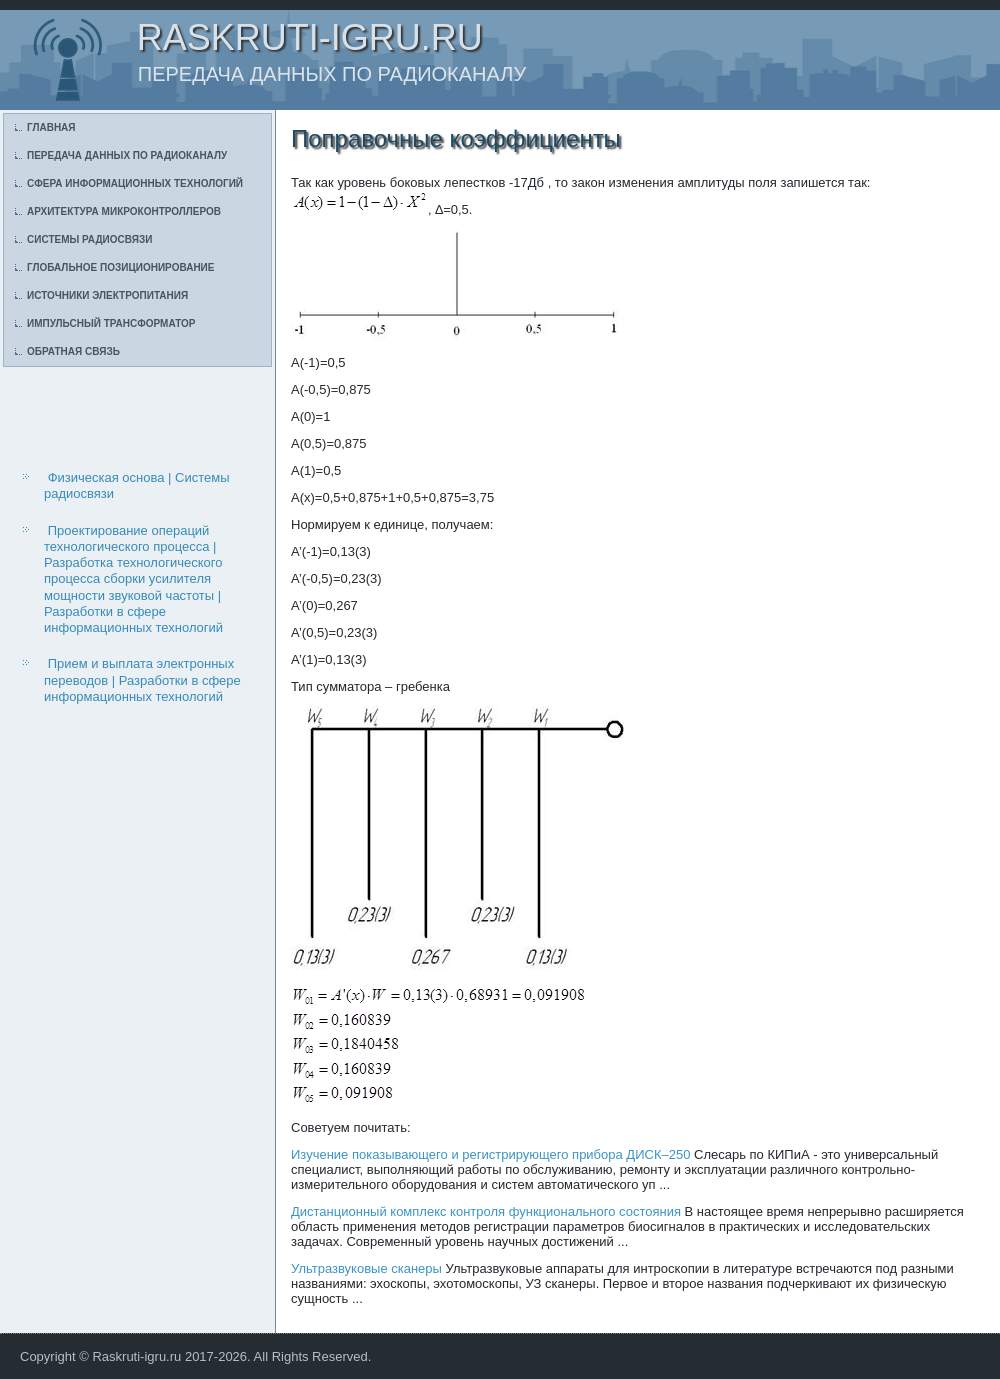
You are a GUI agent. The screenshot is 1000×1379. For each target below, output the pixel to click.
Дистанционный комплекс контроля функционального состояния (486, 1211)
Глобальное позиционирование (120, 267)
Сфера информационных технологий (135, 183)
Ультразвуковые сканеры (366, 1268)
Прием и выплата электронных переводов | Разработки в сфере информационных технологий (142, 680)
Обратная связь (73, 351)
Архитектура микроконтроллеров (124, 211)
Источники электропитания (107, 295)
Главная (51, 127)
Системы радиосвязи (89, 239)
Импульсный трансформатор (111, 323)
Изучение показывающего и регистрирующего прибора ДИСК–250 (490, 1154)
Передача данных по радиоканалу (127, 155)
